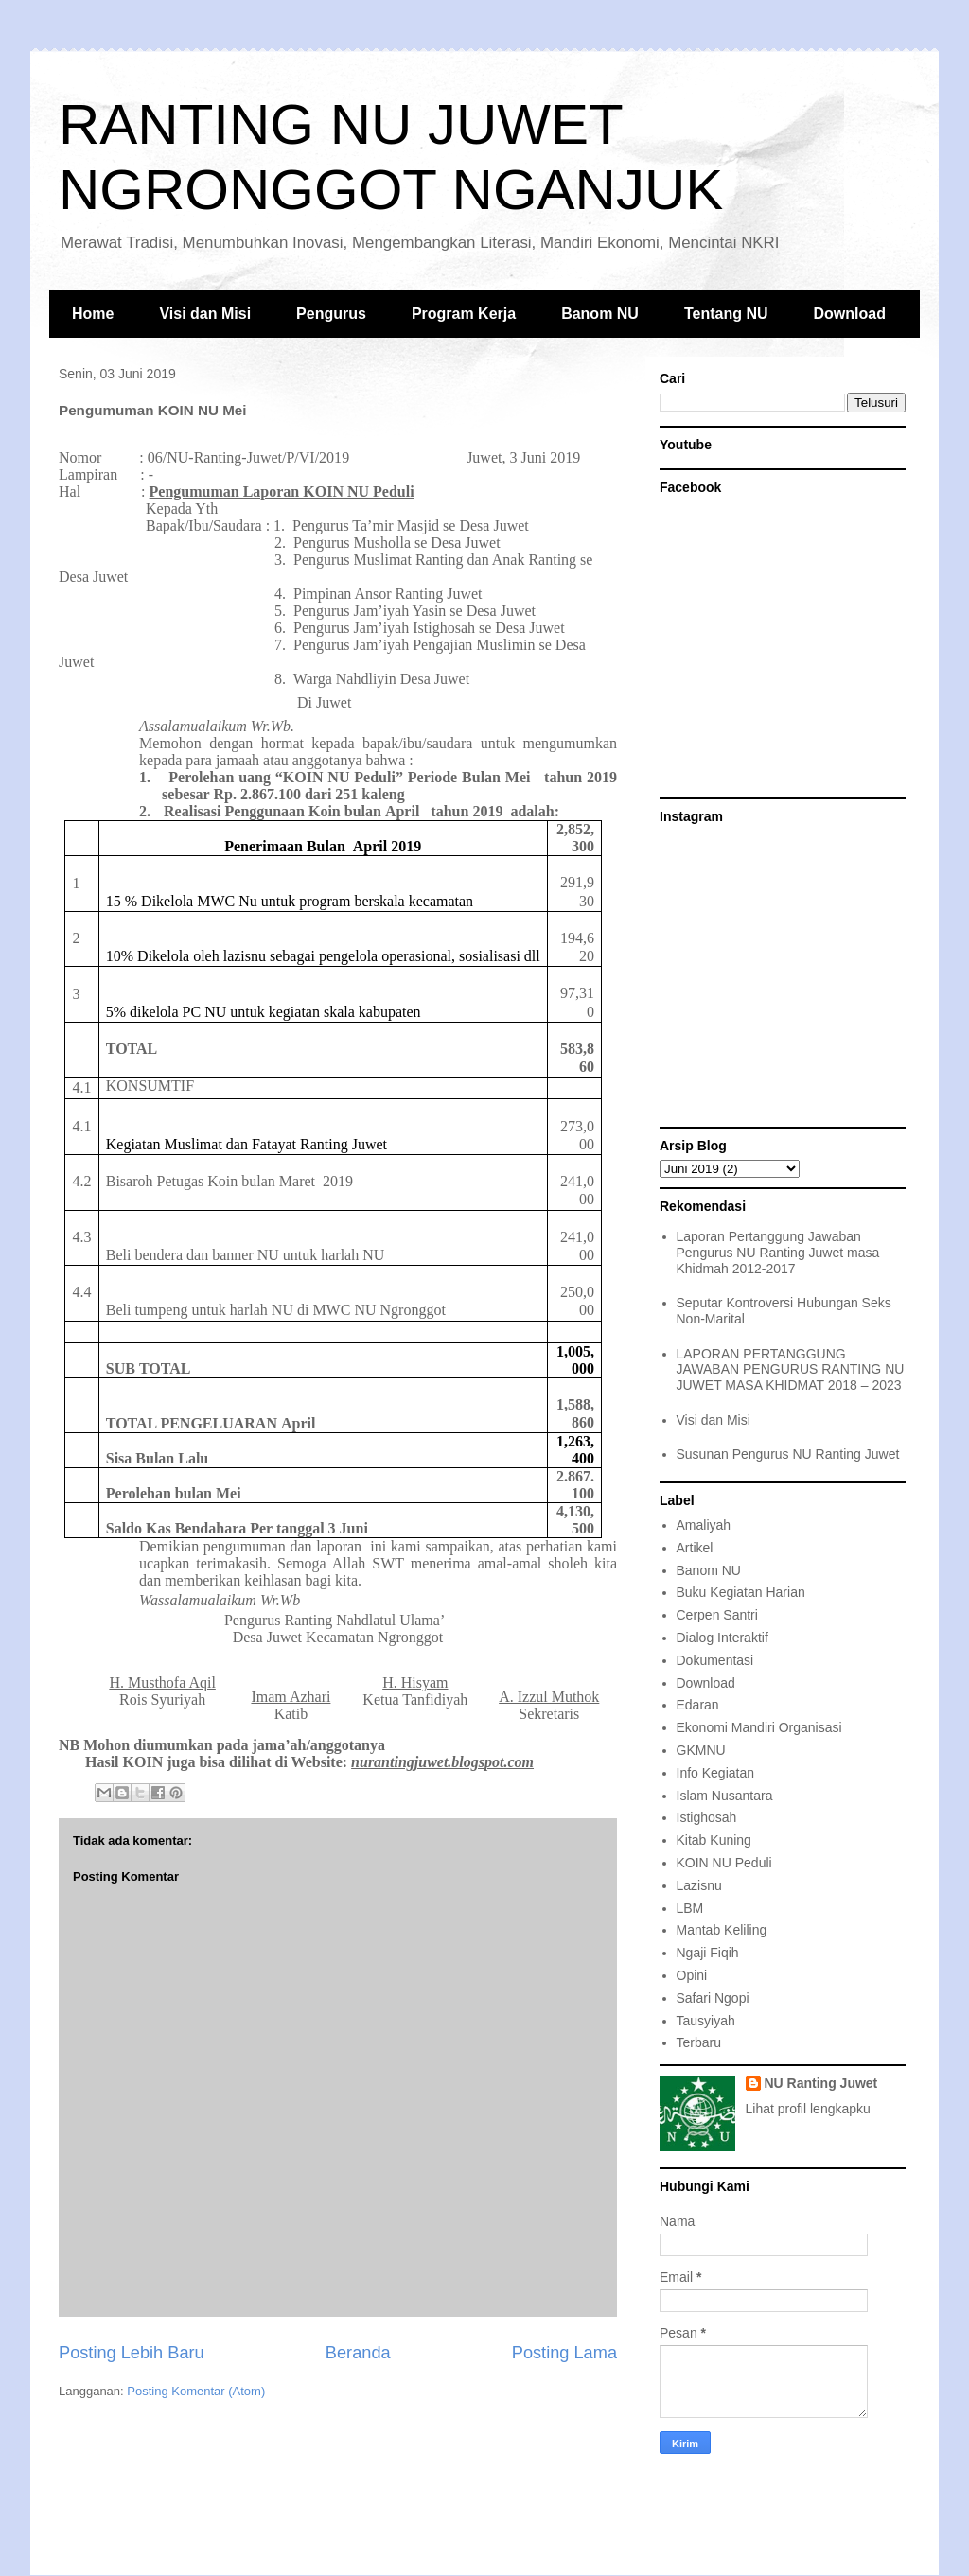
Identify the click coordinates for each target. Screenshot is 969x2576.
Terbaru (699, 2042)
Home (93, 314)
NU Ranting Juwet (821, 2083)
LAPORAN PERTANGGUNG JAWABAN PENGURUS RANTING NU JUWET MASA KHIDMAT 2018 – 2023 (791, 1369)
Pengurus (331, 314)
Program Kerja (464, 314)
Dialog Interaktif (722, 1637)
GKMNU (701, 1750)
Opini (692, 1975)
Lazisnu (699, 1885)
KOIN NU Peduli (724, 1862)
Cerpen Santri (717, 1614)
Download (850, 314)
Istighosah (707, 1817)
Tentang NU (726, 314)
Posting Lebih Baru (131, 2352)
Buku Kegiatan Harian (741, 1592)
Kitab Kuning (714, 1840)
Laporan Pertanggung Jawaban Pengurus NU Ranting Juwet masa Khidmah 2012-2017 (778, 1252)
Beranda (358, 2352)
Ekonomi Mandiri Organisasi (759, 1727)
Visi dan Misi (205, 314)
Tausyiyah (706, 2020)
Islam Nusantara (725, 1795)
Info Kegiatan (716, 1772)
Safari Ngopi (713, 1998)
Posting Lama (564, 2352)
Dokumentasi (715, 1660)
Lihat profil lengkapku (808, 2108)
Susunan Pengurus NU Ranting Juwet (788, 1454)
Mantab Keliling (722, 1929)
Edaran (698, 1704)
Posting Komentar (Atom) (196, 2391)
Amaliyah (704, 1525)
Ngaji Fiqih (708, 1952)
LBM (690, 1908)
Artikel (695, 1547)
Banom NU (600, 314)
